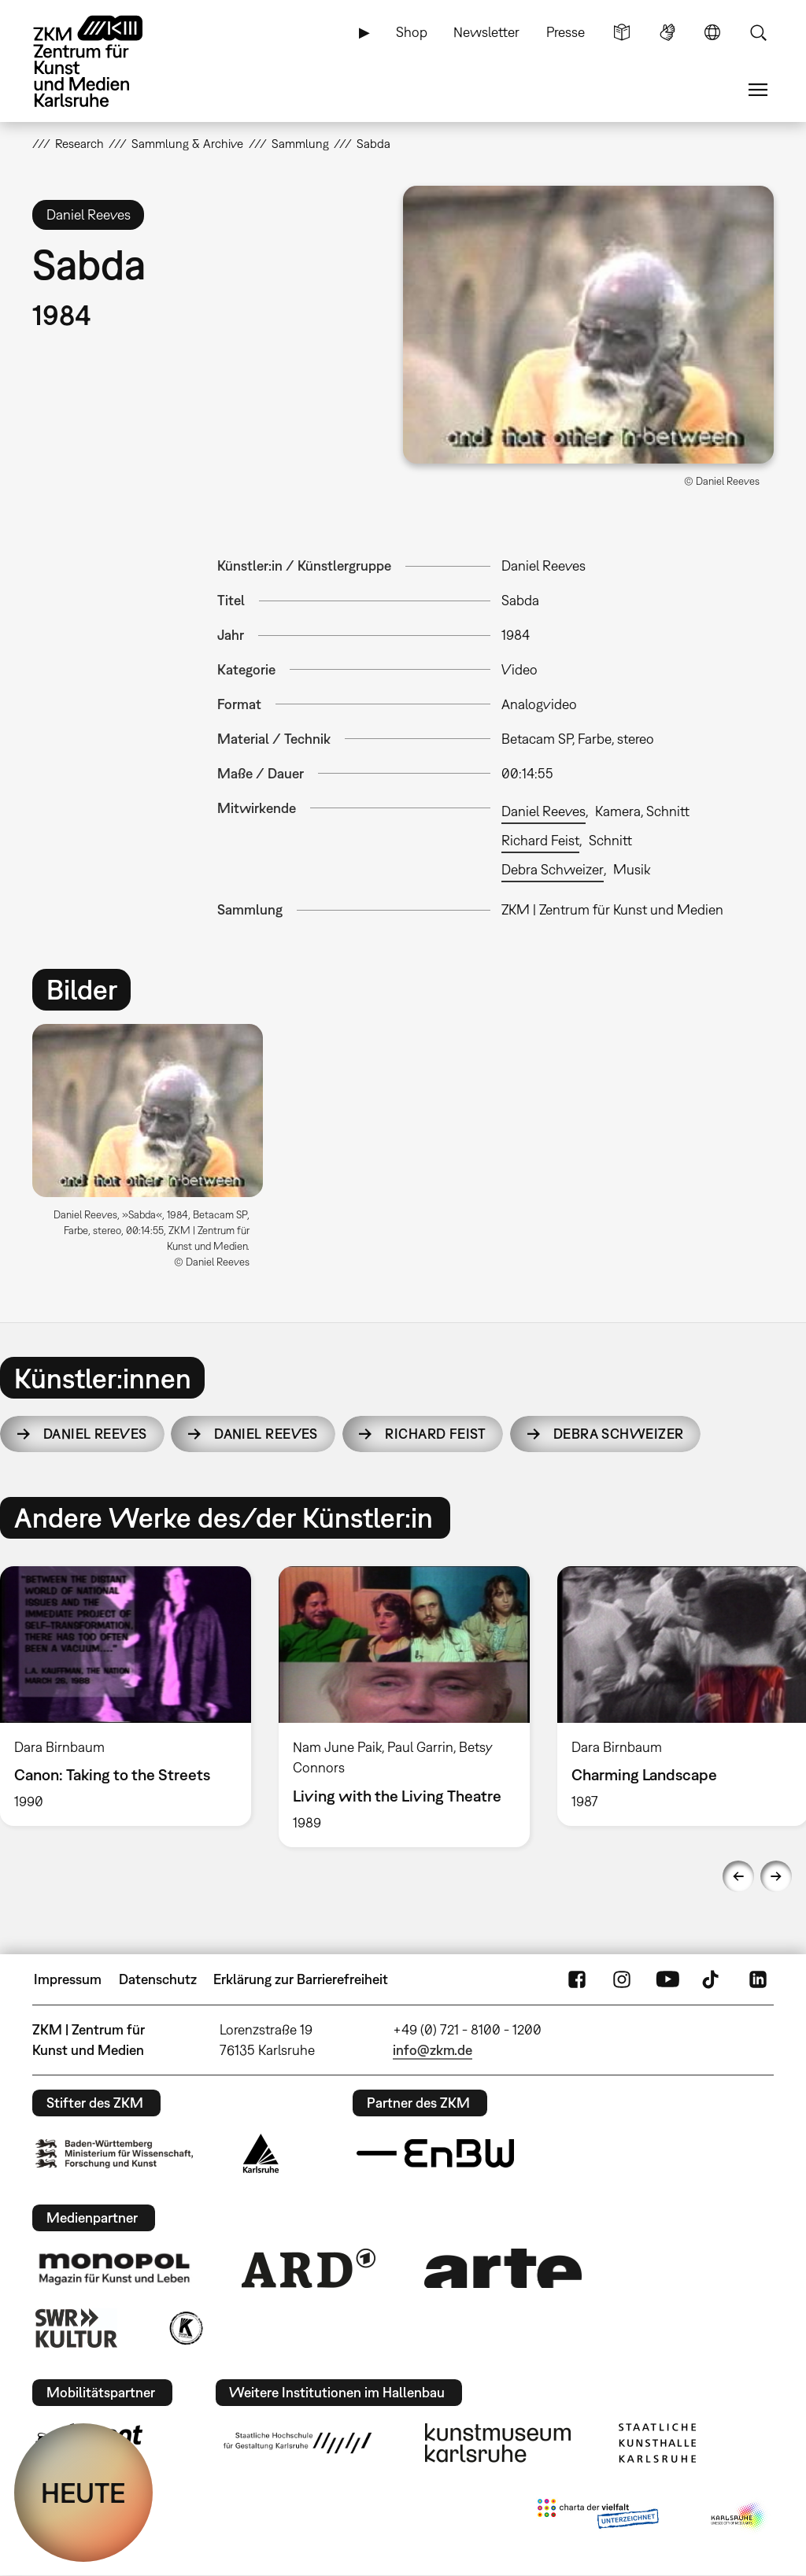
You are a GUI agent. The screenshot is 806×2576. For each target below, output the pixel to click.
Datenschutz (158, 1979)
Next (776, 1876)
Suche (758, 32)
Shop (411, 32)
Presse (565, 32)
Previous (738, 1876)
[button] (588, 325)
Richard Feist (540, 840)
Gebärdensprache (667, 32)
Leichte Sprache (622, 32)
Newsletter (486, 32)
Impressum (68, 1979)
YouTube (667, 1979)
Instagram (622, 1979)
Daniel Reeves (543, 811)
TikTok (712, 1979)
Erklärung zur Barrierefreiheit (300, 1979)
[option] (154, 1152)
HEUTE (83, 2492)
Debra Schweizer (552, 869)
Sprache (712, 32)
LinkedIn (758, 1979)
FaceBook (577, 1979)
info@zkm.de (432, 2050)
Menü (758, 90)
